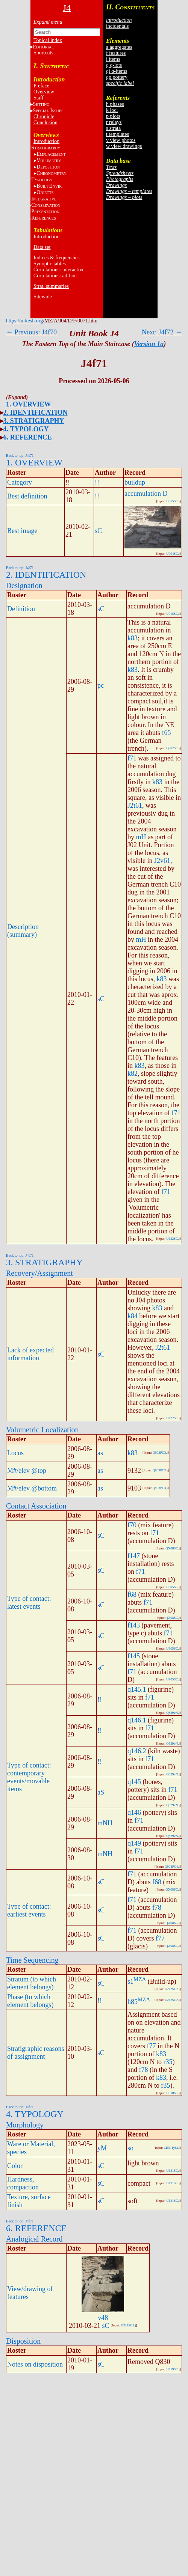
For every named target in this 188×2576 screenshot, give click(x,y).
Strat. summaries (51, 286)
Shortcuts (43, 53)
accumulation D (145, 493)
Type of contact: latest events (29, 1602)
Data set (41, 247)
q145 (134, 1782)
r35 (167, 2062)
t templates (117, 134)
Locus (15, 1453)
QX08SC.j (172, 1548)
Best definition (27, 496)
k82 (132, 1073)
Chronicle (43, 116)
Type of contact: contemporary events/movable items (29, 1777)
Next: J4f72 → (162, 332)
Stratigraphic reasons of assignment (35, 2052)
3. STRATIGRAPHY (33, 421)
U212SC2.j (172, 1989)
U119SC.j (173, 2369)
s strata (113, 128)
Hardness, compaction (23, 2183)
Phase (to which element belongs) (30, 2000)
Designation (24, 585)
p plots (113, 116)
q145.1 (136, 1689)
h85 (132, 2001)
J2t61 (134, 805)
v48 (103, 2318)
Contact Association (36, 1506)
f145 (133, 1656)
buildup (134, 482)
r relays (114, 122)
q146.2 (136, 1751)
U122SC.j (173, 1239)
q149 (134, 1843)
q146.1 (136, 1720)
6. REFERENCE (27, 437)
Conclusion (45, 122)
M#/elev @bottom (32, 1488)
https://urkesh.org (24, 321)
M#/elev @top (26, 1470)
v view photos (121, 140)
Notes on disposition (35, 2364)
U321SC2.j (128, 2325)
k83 (132, 638)
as (100, 1453)
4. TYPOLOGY (26, 429)
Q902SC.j (173, 748)
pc (100, 685)
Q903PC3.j (160, 1452)
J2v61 (162, 860)
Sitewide (42, 297)
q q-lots (114, 65)
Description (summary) (23, 930)
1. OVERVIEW (28, 404)
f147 (133, 1556)
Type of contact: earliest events (29, 1910)
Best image (22, 530)
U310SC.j (173, 2093)
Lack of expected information (30, 1354)
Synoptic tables (49, 263)
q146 (134, 1812)
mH (141, 837)
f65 (166, 732)
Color (15, 2166)
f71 (131, 758)
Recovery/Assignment (39, 1273)
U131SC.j (173, 2171)
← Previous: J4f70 (31, 332)
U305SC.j (173, 1587)
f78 (156, 1907)
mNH (104, 1823)
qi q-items (116, 71)
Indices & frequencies (56, 257)
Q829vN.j (173, 1713)
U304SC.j (173, 554)
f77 (160, 1938)
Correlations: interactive (59, 270)
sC (98, 530)
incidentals (117, 26)
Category (19, 482)
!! (97, 482)
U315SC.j (173, 501)
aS (100, 1792)
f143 (133, 1625)
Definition (21, 609)
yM (102, 2148)
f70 (131, 1525)
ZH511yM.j (172, 2148)
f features (116, 53)
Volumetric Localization (42, 1430)
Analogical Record (34, 2239)
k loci (112, 110)
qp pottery (116, 77)
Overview (43, 92)
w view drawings (124, 146)
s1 (130, 1981)
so (130, 2148)
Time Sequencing (32, 1960)
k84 (132, 1316)
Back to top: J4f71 (20, 455)
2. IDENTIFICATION (35, 412)
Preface (41, 86)
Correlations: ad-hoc (55, 276)
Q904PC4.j (172, 1866)
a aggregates (119, 47)
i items (113, 59)
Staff (38, 98)
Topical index (47, 40)
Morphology (25, 2125)
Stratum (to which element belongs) (31, 1983)
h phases (115, 104)
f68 (131, 1594)
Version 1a (149, 344)
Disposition (23, 2341)
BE (49, 186)
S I (48, 110)
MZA (139, 1979)
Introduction (46, 141)
